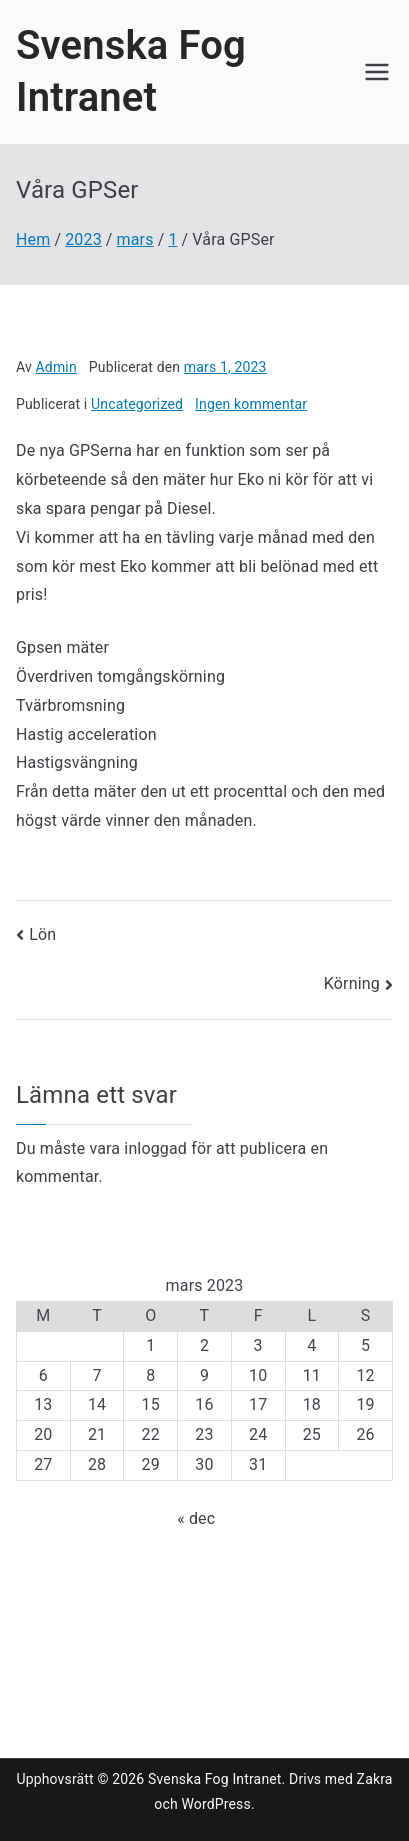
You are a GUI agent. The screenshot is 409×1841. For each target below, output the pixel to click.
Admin (56, 367)
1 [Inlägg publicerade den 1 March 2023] (150, 1345)
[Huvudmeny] (377, 72)
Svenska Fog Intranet (215, 1779)
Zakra (375, 1779)
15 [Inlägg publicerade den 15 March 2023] (151, 1404)
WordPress (215, 1804)
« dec (196, 1518)
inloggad (155, 1148)
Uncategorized (137, 404)
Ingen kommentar (251, 404)
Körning (352, 983)
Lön (42, 934)
